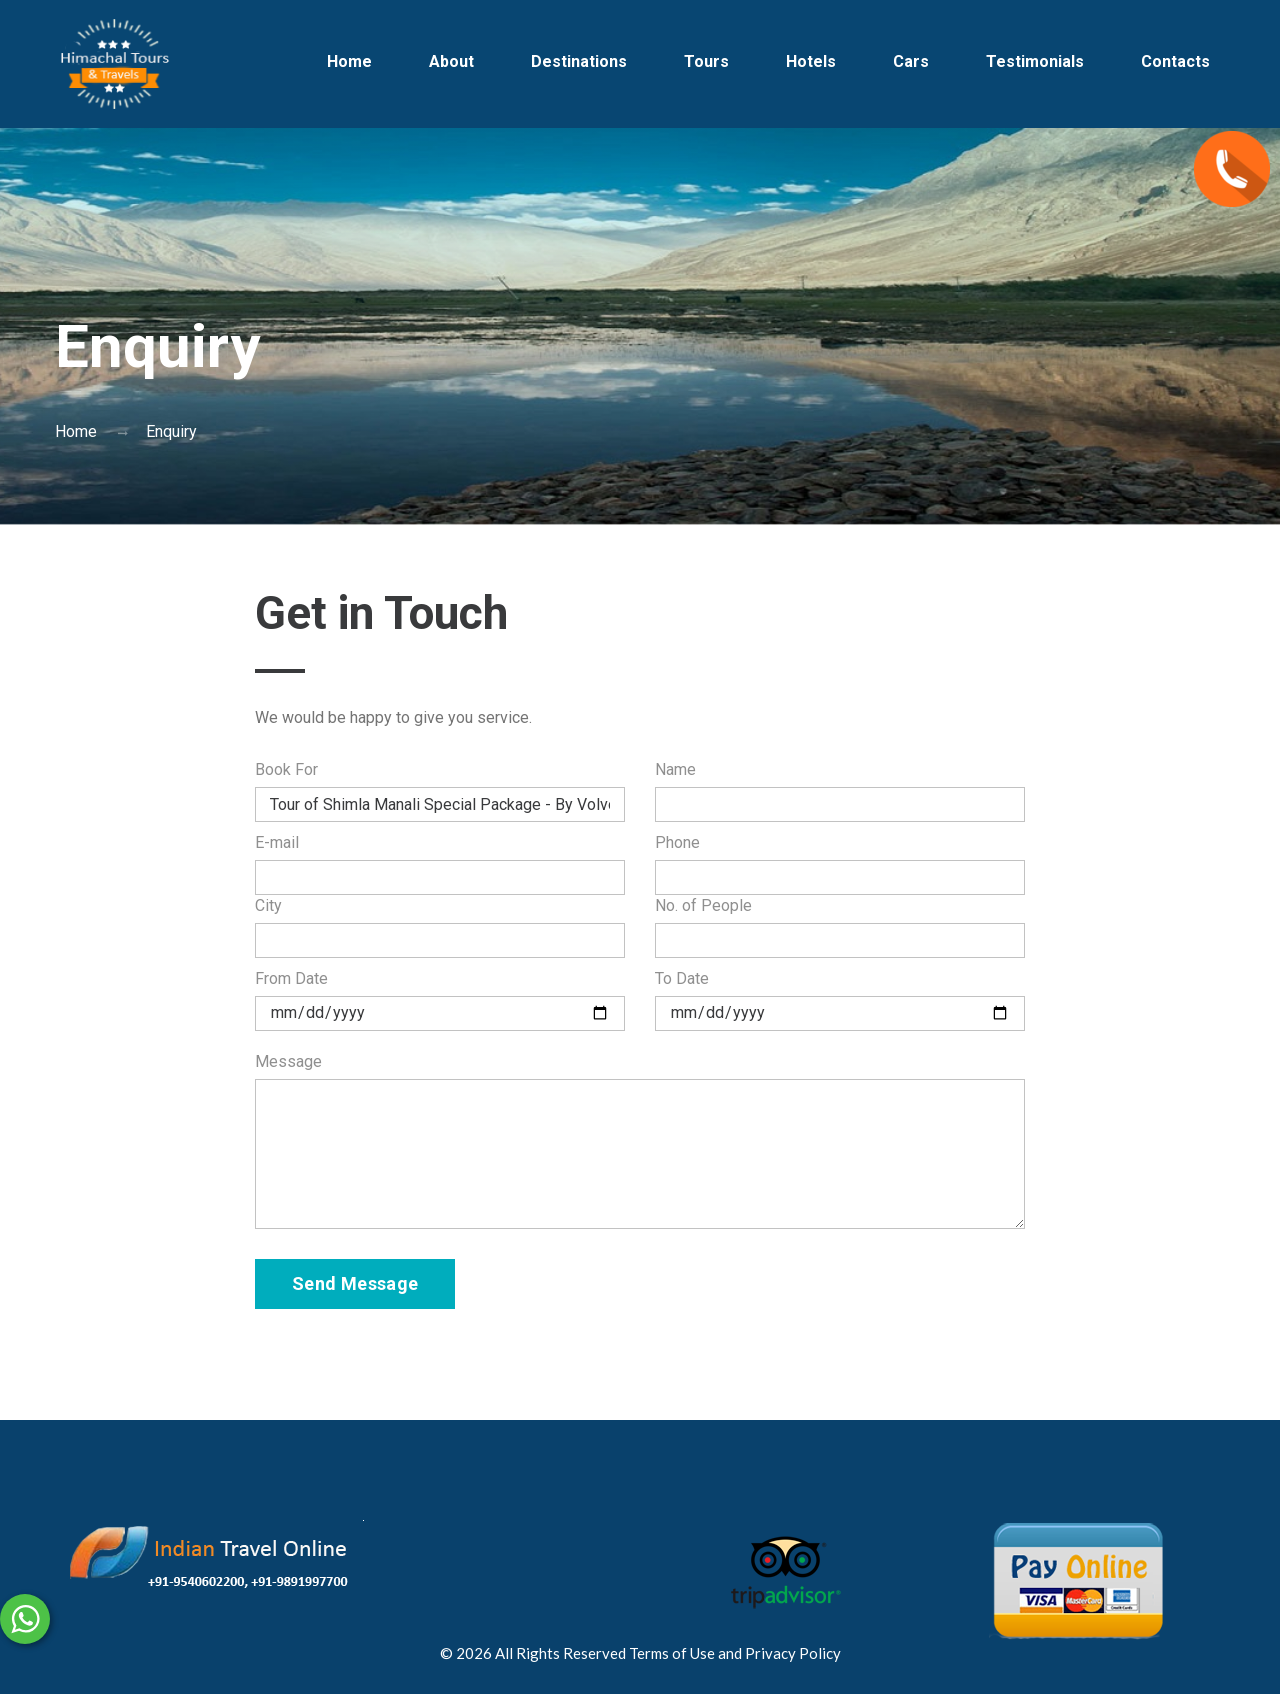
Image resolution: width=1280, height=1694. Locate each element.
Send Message (355, 1283)
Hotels (811, 61)
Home (349, 61)
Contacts (1175, 61)
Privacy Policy (793, 1653)
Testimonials (1035, 61)
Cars (911, 61)
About (451, 61)
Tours (706, 61)
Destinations (579, 61)
